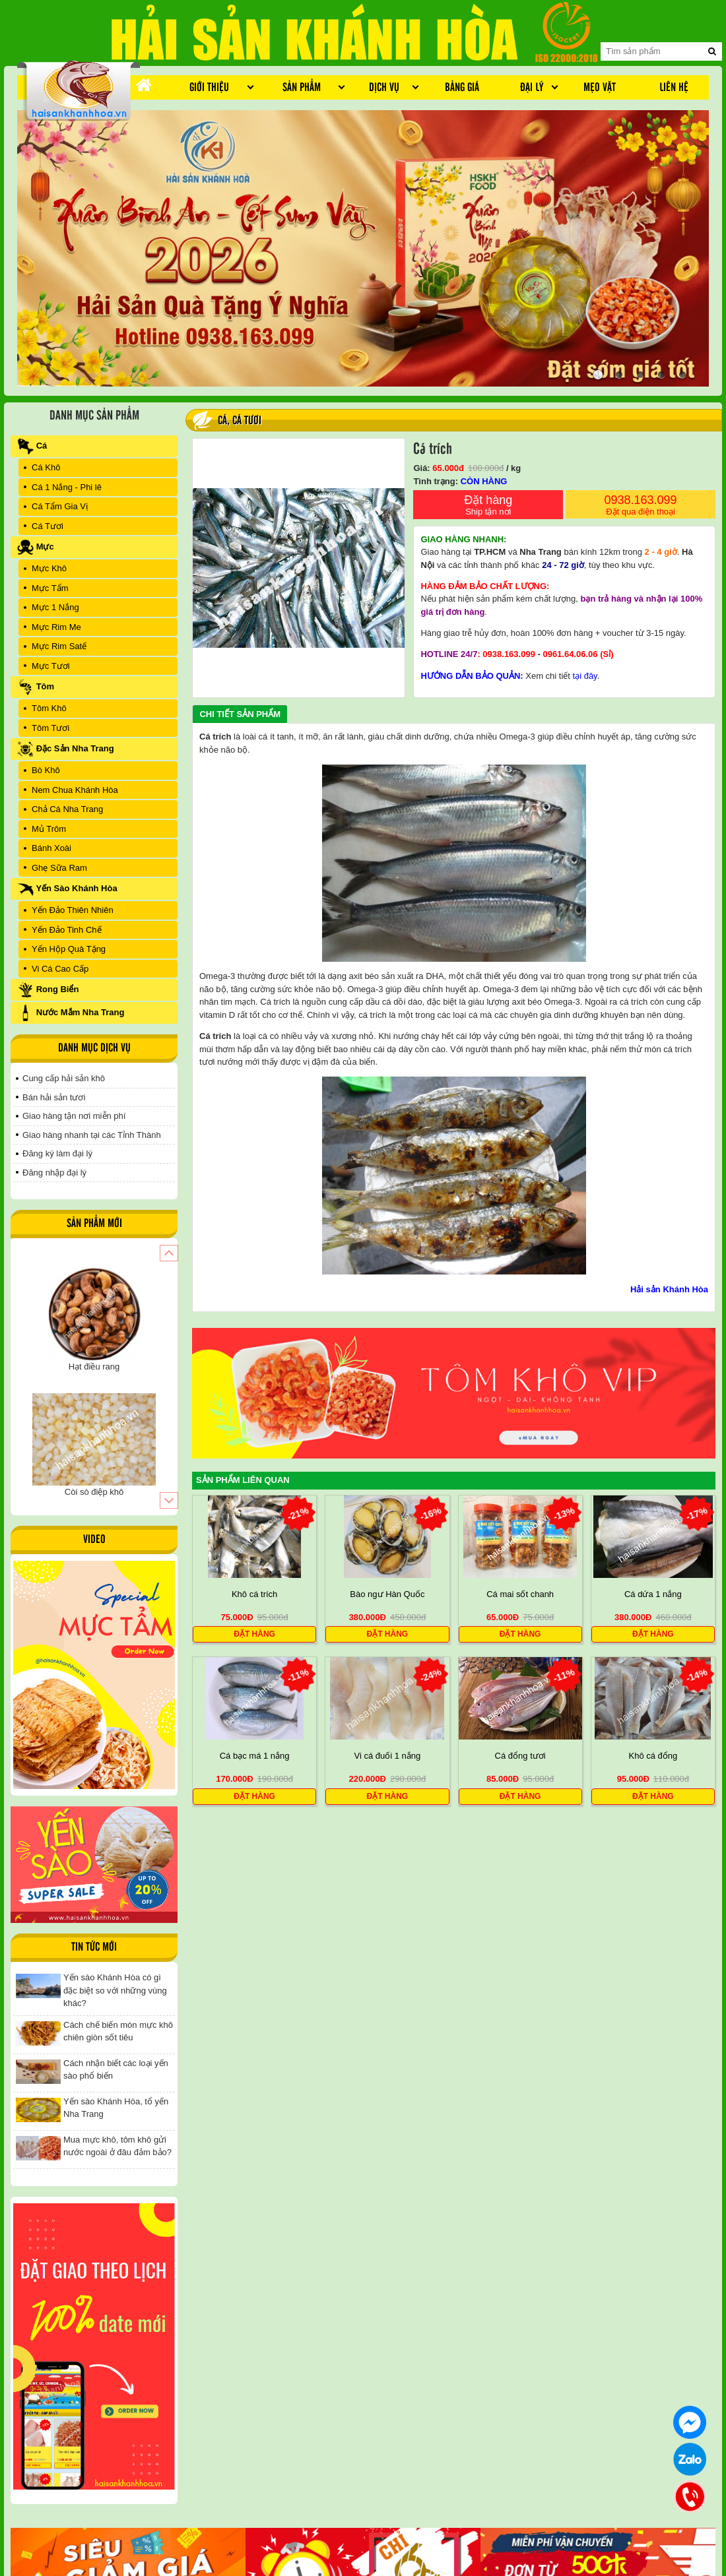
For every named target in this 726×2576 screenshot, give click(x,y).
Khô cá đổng (652, 1756)
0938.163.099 (640, 505)
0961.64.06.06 (570, 654)
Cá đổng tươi (520, 1756)
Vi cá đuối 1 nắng (387, 1756)
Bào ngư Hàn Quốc (387, 1594)
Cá (222, 421)
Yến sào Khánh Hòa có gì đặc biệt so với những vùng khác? (115, 1990)
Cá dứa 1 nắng (653, 1594)
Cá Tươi (246, 421)
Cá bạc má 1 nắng (255, 1756)
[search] (712, 51)
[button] (168, 1253)
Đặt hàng (488, 505)
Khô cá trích (254, 1594)
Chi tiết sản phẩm (239, 714)
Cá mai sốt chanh (520, 1594)
